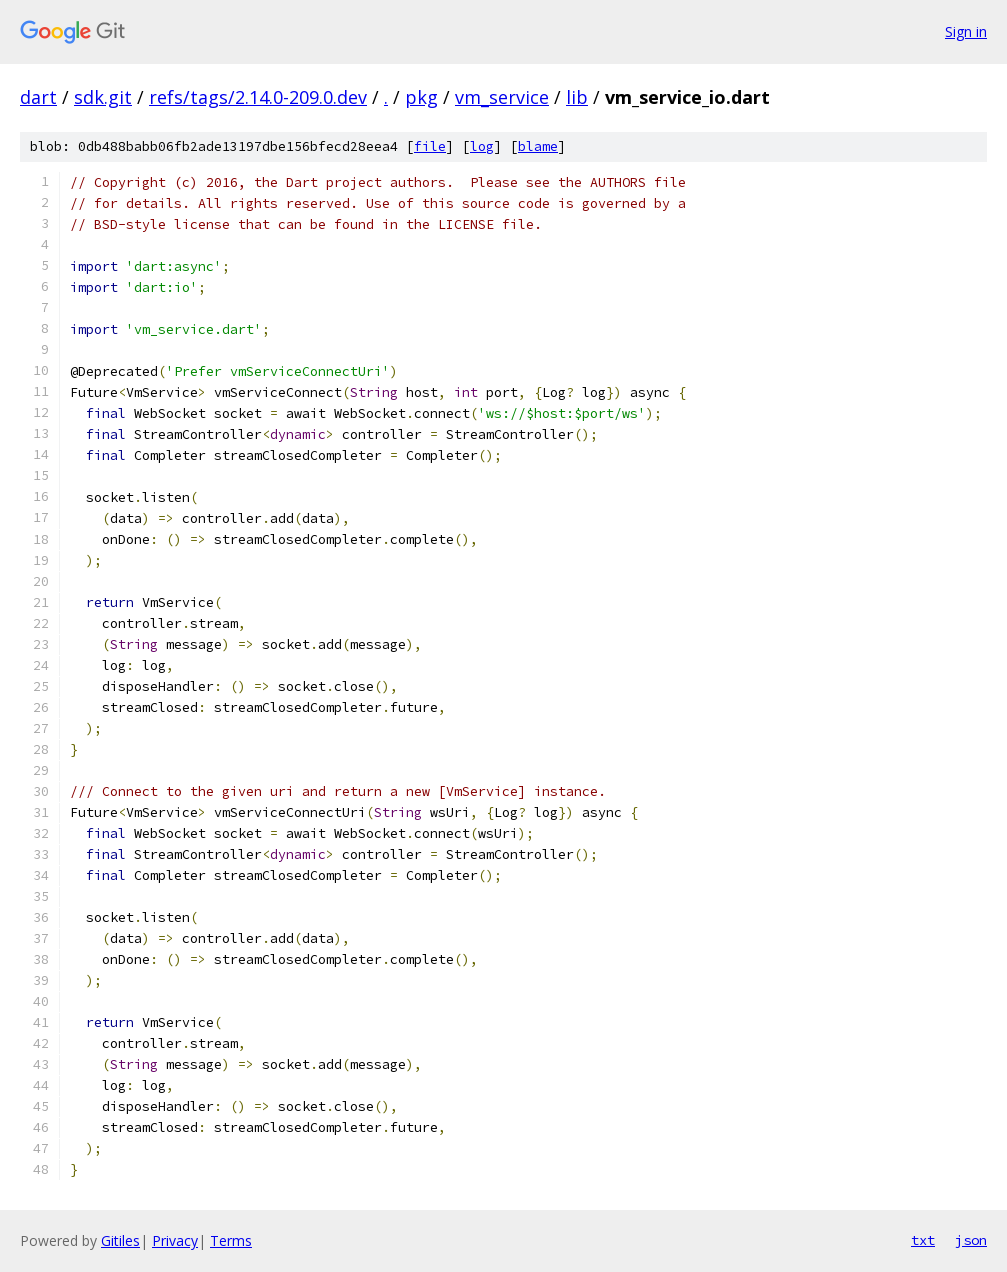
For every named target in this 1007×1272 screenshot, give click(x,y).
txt (923, 1240)
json (971, 1240)
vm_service (502, 97)
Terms (231, 1240)
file (430, 146)
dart (38, 97)
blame (538, 146)
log (482, 146)
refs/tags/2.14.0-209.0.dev (258, 97)
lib (577, 97)
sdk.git (103, 97)
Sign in (966, 31)
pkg (421, 97)
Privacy (175, 1240)
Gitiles (120, 1240)
